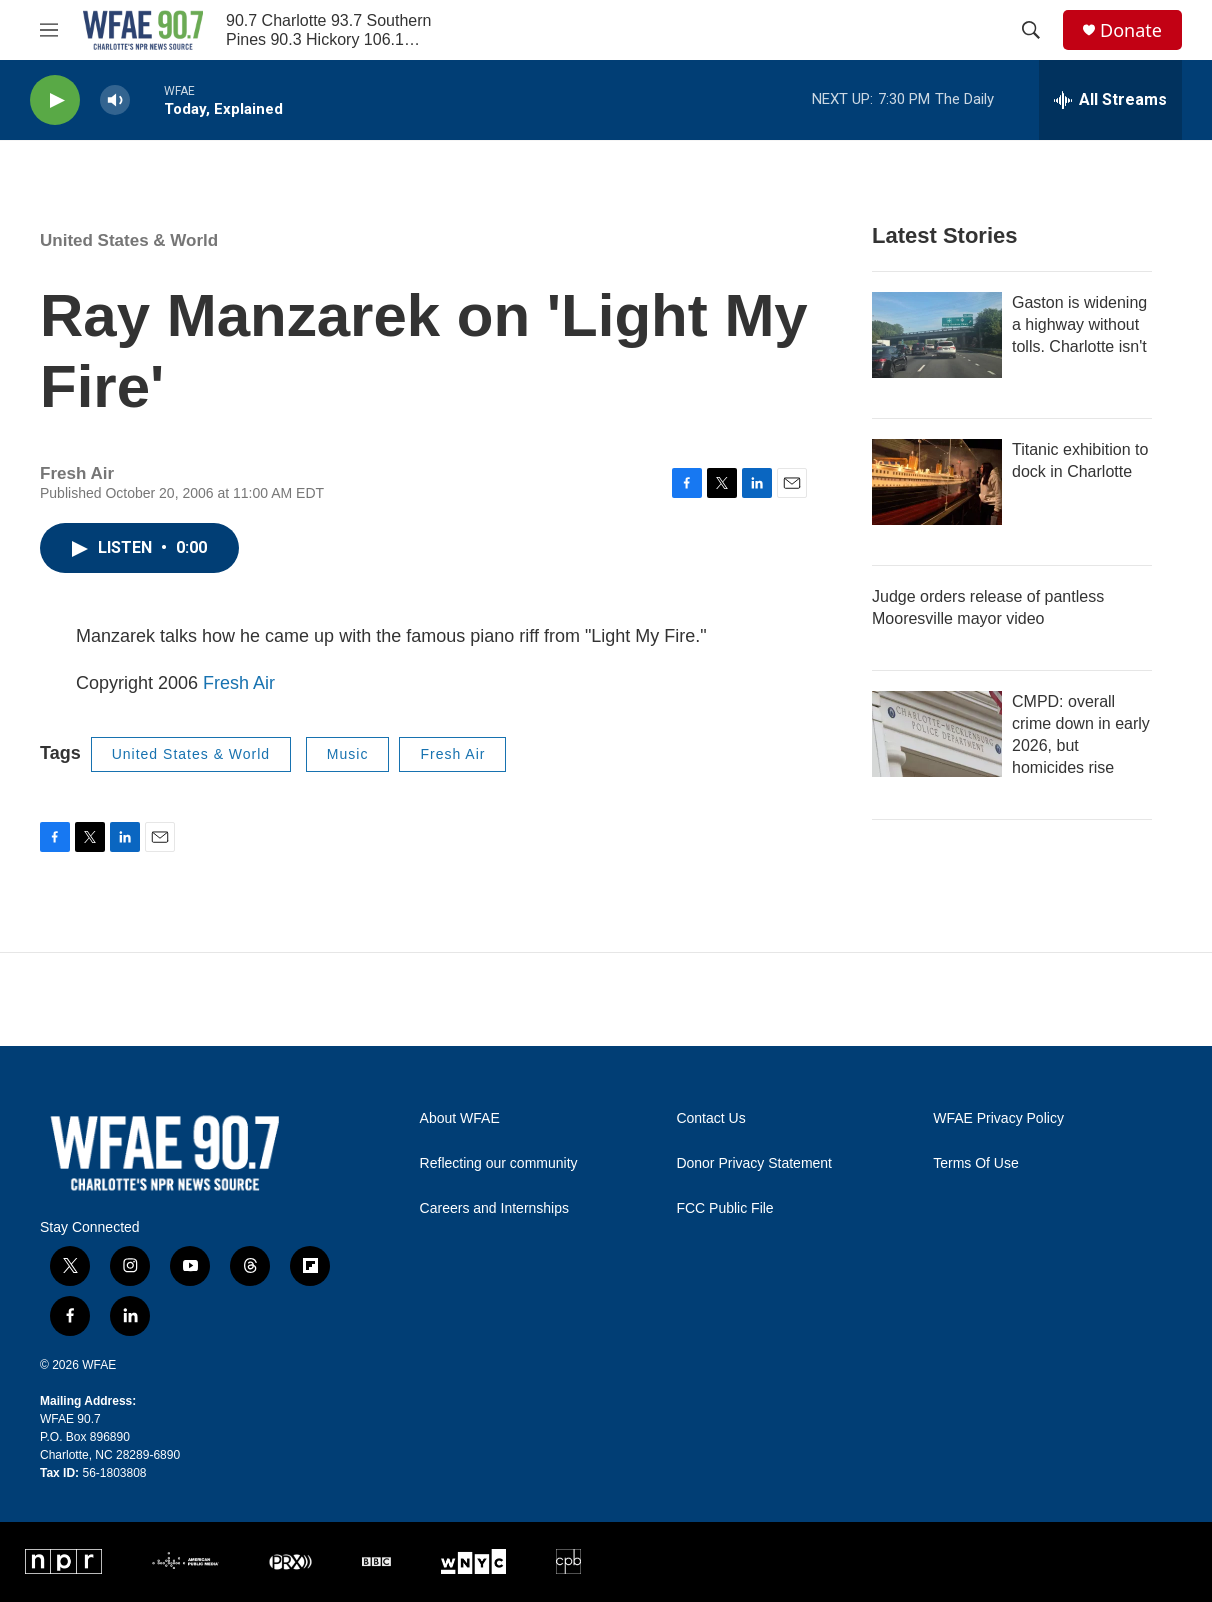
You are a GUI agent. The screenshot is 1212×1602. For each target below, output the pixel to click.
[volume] (115, 100)
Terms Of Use (976, 1163)
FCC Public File (724, 1208)
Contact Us (710, 1118)
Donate (1131, 30)
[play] (55, 100)
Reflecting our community (499, 1163)
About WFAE (460, 1118)
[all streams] (1110, 100)
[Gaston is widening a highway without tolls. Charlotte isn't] (937, 335)
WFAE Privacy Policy (998, 1118)
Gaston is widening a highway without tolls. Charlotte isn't (1079, 324)
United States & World (129, 240)
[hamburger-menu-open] (49, 30)
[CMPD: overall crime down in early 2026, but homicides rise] (937, 734)
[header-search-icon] (1031, 30)
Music (348, 754)
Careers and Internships (494, 1208)
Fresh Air (239, 683)
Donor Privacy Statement (754, 1163)
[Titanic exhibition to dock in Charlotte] (937, 482)
